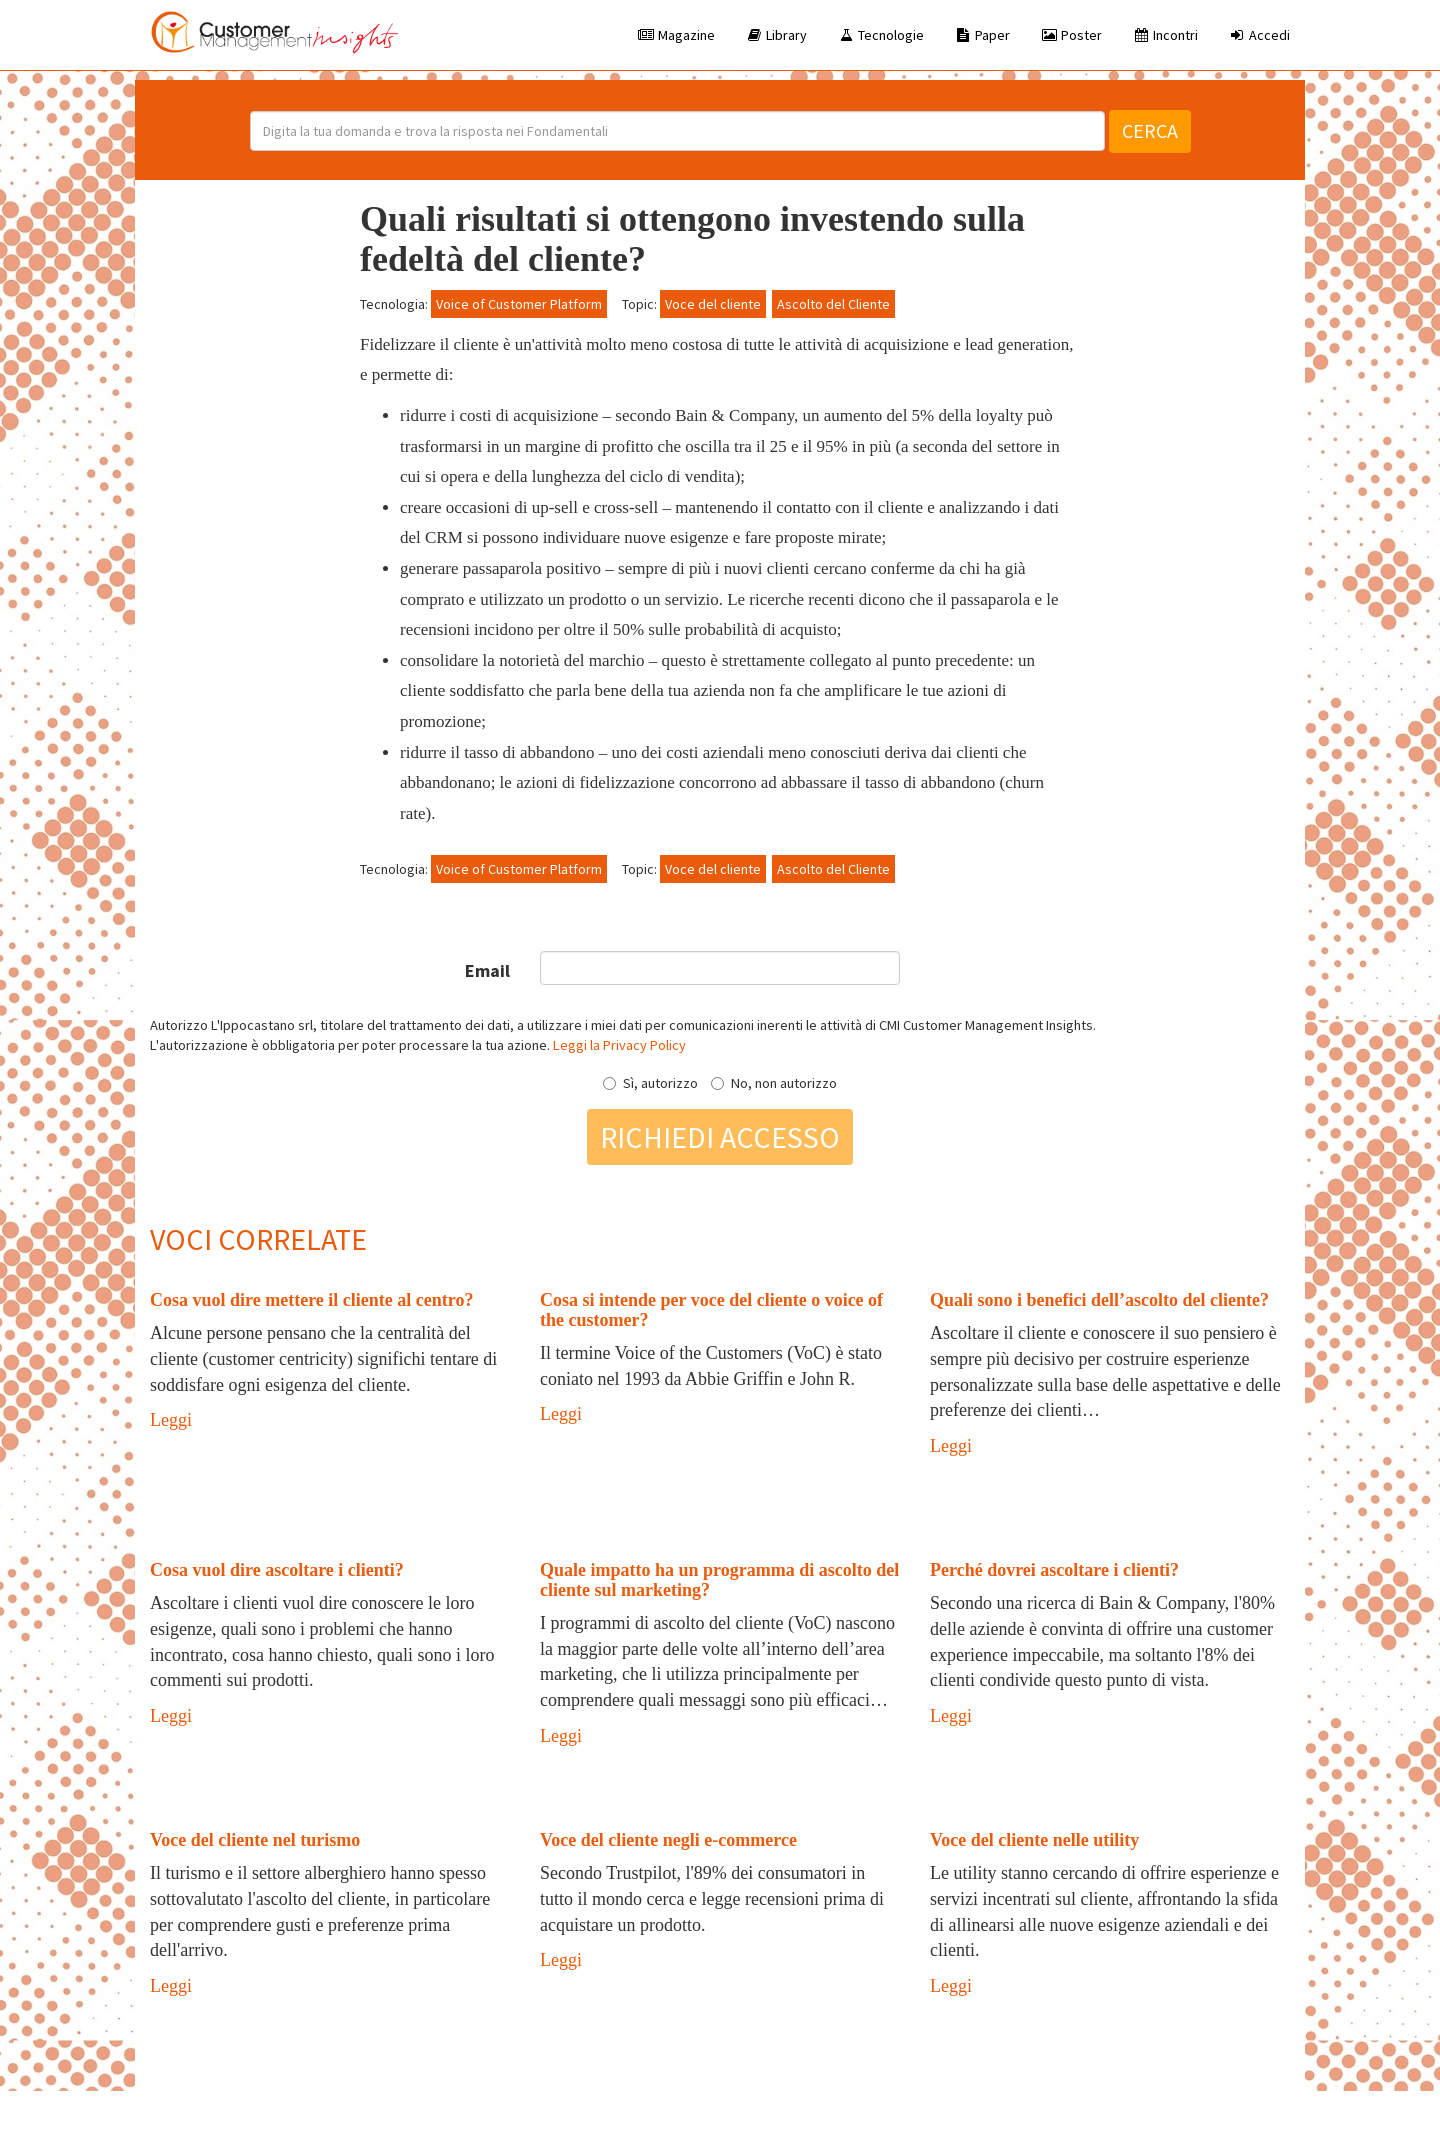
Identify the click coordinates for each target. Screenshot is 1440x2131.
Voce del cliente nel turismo (255, 1840)
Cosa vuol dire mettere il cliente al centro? (311, 1300)
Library (776, 35)
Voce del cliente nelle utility (1034, 1840)
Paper (982, 35)
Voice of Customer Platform (519, 304)
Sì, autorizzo (650, 1083)
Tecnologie (880, 35)
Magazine (676, 35)
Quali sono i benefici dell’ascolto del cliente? (1099, 1300)
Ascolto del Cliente (833, 304)
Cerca (1150, 130)
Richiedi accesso (720, 1137)
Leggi (171, 1420)
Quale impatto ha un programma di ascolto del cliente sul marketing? (719, 1580)
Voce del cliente (713, 304)
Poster (1071, 35)
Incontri (1165, 35)
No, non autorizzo (774, 1083)
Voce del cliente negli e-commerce (668, 1840)
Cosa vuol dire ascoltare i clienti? (277, 1570)
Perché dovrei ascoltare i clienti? (1054, 1570)
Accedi (1259, 35)
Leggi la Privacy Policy (619, 1045)
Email (487, 970)
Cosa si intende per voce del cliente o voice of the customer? (711, 1310)
